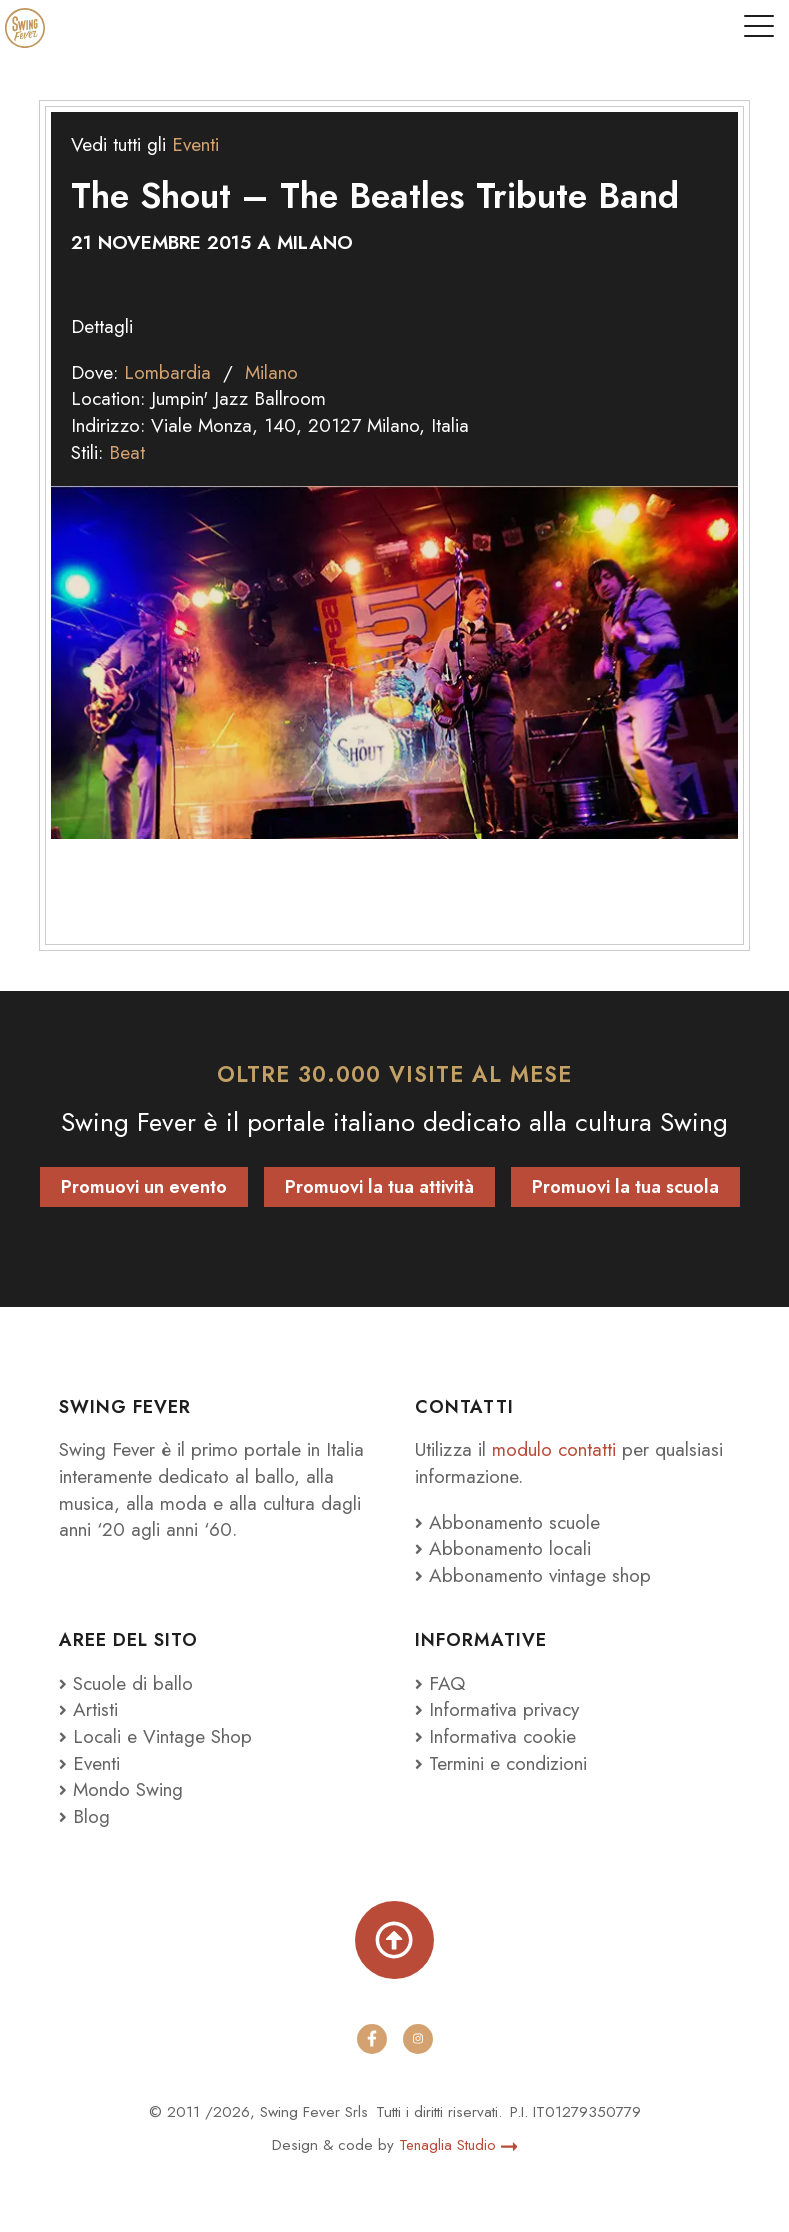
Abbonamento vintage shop (533, 1575)
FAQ (440, 1683)
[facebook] (372, 2039)
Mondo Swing (128, 1789)
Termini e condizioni (502, 1763)
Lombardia (168, 372)
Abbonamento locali (503, 1548)
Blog (84, 1816)
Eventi (195, 144)
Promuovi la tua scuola (625, 1187)
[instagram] (418, 2039)
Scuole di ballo (126, 1683)
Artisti (88, 1709)
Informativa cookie (496, 1736)
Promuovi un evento (144, 1187)
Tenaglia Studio (458, 2145)
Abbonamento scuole (508, 1522)
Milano (272, 372)
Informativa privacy (497, 1709)
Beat (127, 452)
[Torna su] (394, 1940)
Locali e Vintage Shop (162, 1736)
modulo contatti (557, 1449)
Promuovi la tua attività (379, 1187)
